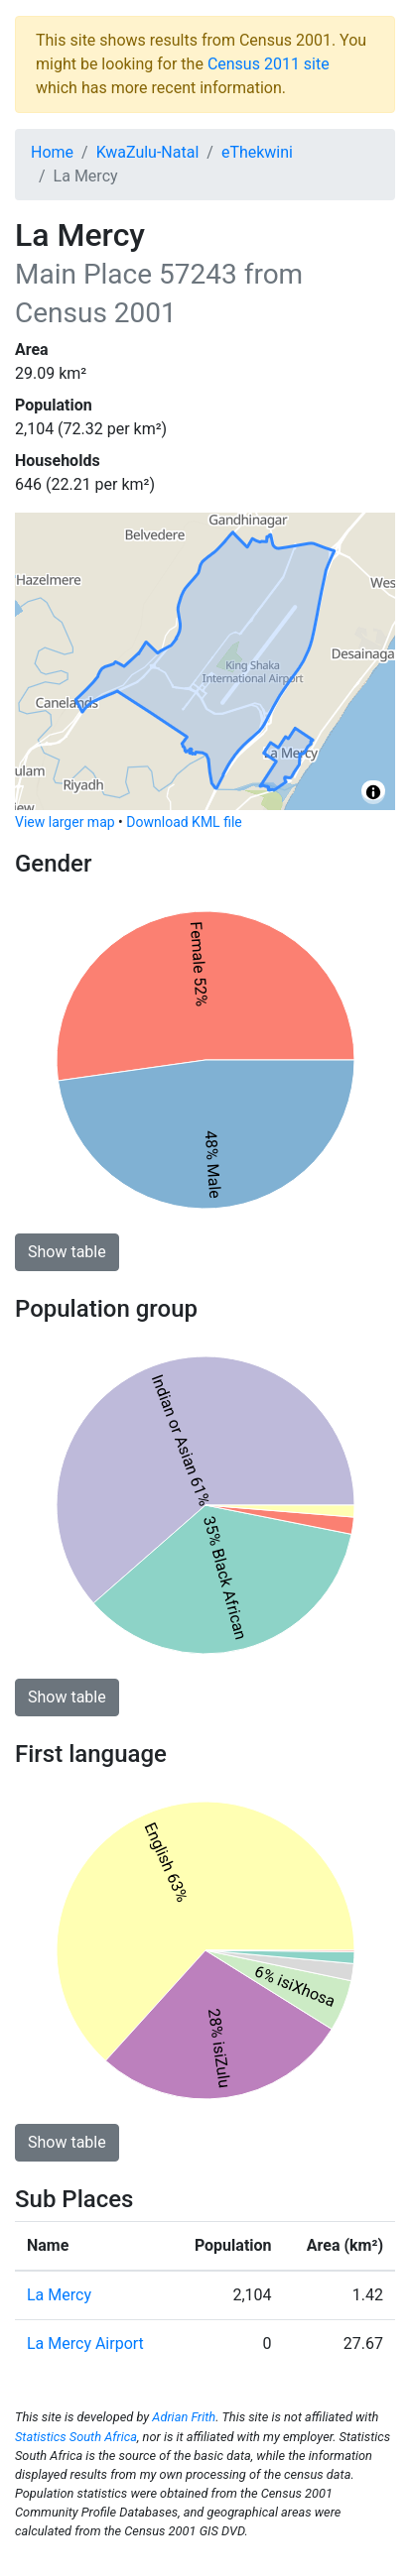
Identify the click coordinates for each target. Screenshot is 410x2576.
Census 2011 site (268, 64)
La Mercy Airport (85, 2343)
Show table (67, 1251)
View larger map (65, 822)
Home (52, 152)
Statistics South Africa (76, 2436)
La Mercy (59, 2294)
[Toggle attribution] (373, 792)
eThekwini (257, 152)
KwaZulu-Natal (148, 152)
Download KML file (183, 822)
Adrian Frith (183, 2416)
